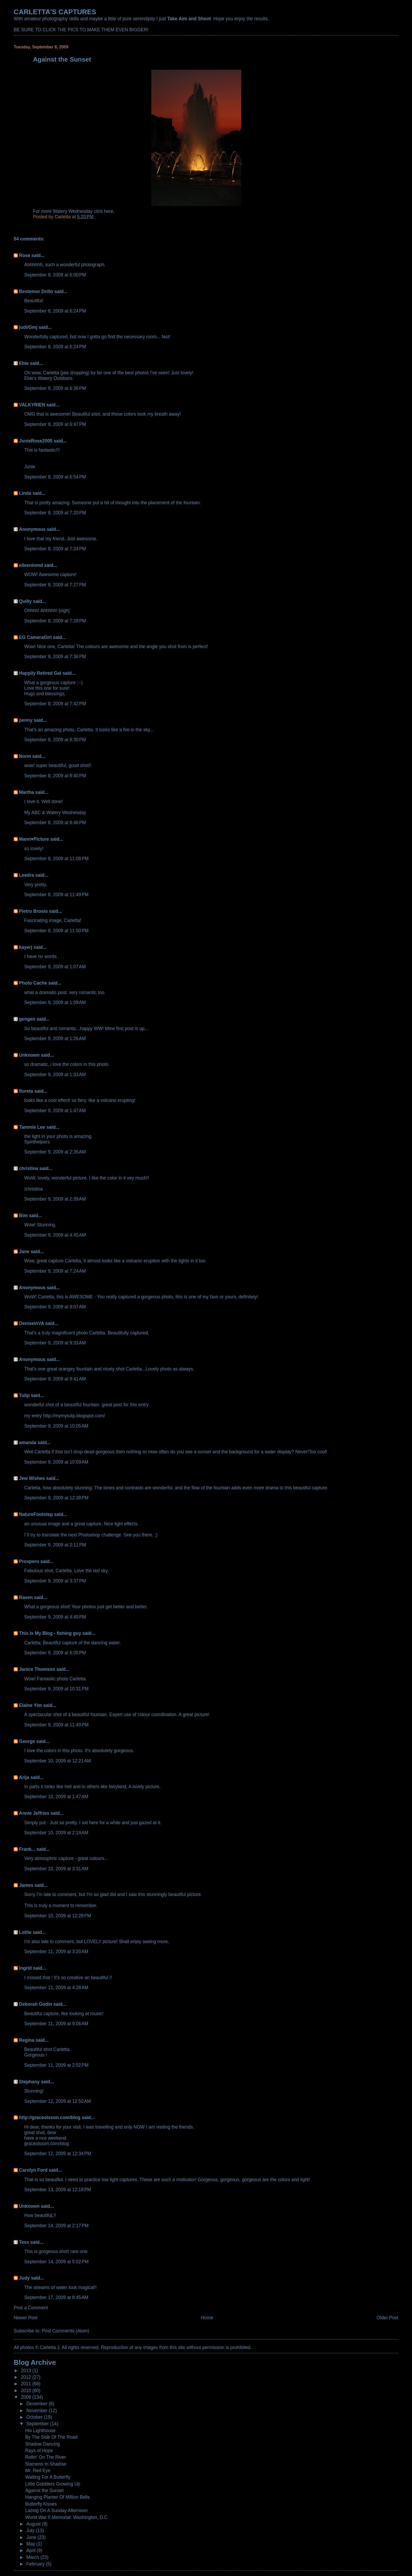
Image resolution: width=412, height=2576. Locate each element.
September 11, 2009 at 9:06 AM (56, 2023)
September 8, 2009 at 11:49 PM (56, 894)
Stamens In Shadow (45, 2464)
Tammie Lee (32, 1127)
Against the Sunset (44, 2490)
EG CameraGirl (35, 637)
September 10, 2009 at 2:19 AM (56, 1832)
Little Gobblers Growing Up (52, 2484)
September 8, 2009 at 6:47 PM (55, 424)
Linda (25, 493)
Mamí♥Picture (34, 839)
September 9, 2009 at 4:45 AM (55, 1235)
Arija (24, 1777)
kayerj (25, 947)
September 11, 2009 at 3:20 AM (56, 1951)
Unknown (29, 1055)
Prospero (29, 1561)
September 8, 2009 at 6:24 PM (55, 311)
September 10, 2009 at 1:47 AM (56, 1796)
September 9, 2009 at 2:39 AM (55, 1199)
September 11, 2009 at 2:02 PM (56, 2065)
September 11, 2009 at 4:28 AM (56, 1987)
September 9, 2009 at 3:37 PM (55, 1581)
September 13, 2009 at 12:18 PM (57, 2189)
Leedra (26, 875)
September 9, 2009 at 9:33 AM (55, 1342)
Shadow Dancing (42, 2444)
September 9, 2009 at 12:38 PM (56, 1497)
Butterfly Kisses (41, 2504)
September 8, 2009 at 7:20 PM (55, 512)
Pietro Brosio (33, 911)
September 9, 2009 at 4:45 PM (55, 1617)
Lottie (25, 1932)
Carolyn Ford (33, 2170)
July (31, 2530)
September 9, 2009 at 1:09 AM (55, 1002)
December (37, 2403)
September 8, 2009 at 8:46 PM (55, 822)
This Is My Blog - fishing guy (50, 1633)
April (31, 2550)
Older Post (387, 2317)
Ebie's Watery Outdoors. (49, 378)
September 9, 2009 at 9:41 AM (55, 1379)
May (31, 2544)
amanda (27, 1442)
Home (207, 2317)
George (27, 1741)
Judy (24, 2278)
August (34, 2524)
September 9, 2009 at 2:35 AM (55, 1152)
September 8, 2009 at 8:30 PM (55, 739)
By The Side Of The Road (51, 2437)
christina (28, 1168)
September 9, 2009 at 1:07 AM (55, 966)
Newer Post (25, 2317)
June (32, 2537)
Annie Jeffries (34, 1813)
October (35, 2417)
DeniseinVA (31, 1323)
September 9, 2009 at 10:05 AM (56, 1426)
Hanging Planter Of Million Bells (57, 2497)
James (26, 1885)
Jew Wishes (32, 1478)
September (38, 2423)
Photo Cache (33, 983)
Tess (24, 2242)
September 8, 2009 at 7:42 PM (55, 703)
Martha (26, 792)
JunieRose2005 (35, 440)
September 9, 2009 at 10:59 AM (56, 1462)
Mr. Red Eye (37, 2470)
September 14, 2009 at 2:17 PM (56, 2225)
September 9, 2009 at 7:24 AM (55, 1271)
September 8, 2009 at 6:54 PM (55, 477)
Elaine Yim (30, 1705)
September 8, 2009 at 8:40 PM (55, 775)
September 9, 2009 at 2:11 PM (55, 1544)
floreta (26, 1091)
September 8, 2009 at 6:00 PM (55, 275)
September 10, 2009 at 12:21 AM (57, 1760)
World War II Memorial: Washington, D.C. (67, 2517)
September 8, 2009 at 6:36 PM (55, 388)
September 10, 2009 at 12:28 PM (57, 1915)
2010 (26, 2390)
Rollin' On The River (45, 2457)
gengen (27, 1019)
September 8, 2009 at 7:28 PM (55, 620)
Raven (26, 1597)
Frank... (27, 1849)
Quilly (25, 601)
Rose (24, 255)
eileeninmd (31, 565)
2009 (26, 2397)
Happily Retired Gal (40, 673)
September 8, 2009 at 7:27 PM (55, 584)
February (36, 2564)
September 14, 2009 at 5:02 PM (56, 2261)
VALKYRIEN (32, 404)
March (33, 2557)
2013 (26, 2370)
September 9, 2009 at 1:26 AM (55, 1038)
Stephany (29, 2081)
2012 (26, 2377)
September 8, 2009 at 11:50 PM (56, 930)
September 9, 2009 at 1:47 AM (55, 1110)
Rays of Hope (39, 2450)
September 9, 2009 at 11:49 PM (56, 1724)
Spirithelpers (37, 1142)
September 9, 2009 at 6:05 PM (55, 1652)
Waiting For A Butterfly (47, 2477)
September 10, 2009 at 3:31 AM (56, 1868)
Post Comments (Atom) (65, 2330)
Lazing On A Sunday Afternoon (56, 2510)
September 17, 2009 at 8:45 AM (56, 2297)
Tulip (24, 1395)
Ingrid (25, 1968)
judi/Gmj (28, 327)
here (108, 211)
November (37, 2410)
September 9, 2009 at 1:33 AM (55, 1074)
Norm (25, 756)
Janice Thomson (37, 1669)
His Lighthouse (40, 2430)
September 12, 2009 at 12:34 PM (57, 2153)
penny (25, 720)
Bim (23, 1215)
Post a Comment (31, 2307)
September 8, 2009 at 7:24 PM (55, 548)
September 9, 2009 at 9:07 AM (55, 1306)
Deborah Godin (35, 2004)
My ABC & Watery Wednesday (55, 812)
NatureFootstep (36, 1514)
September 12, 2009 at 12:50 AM (57, 2101)
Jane (24, 1251)
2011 (26, 2383)
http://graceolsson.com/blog (49, 2117)
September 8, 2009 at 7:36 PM (55, 656)
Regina (27, 2040)
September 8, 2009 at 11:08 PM (56, 858)
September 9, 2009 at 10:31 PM (56, 1688)
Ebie (24, 363)
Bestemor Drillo (36, 291)
